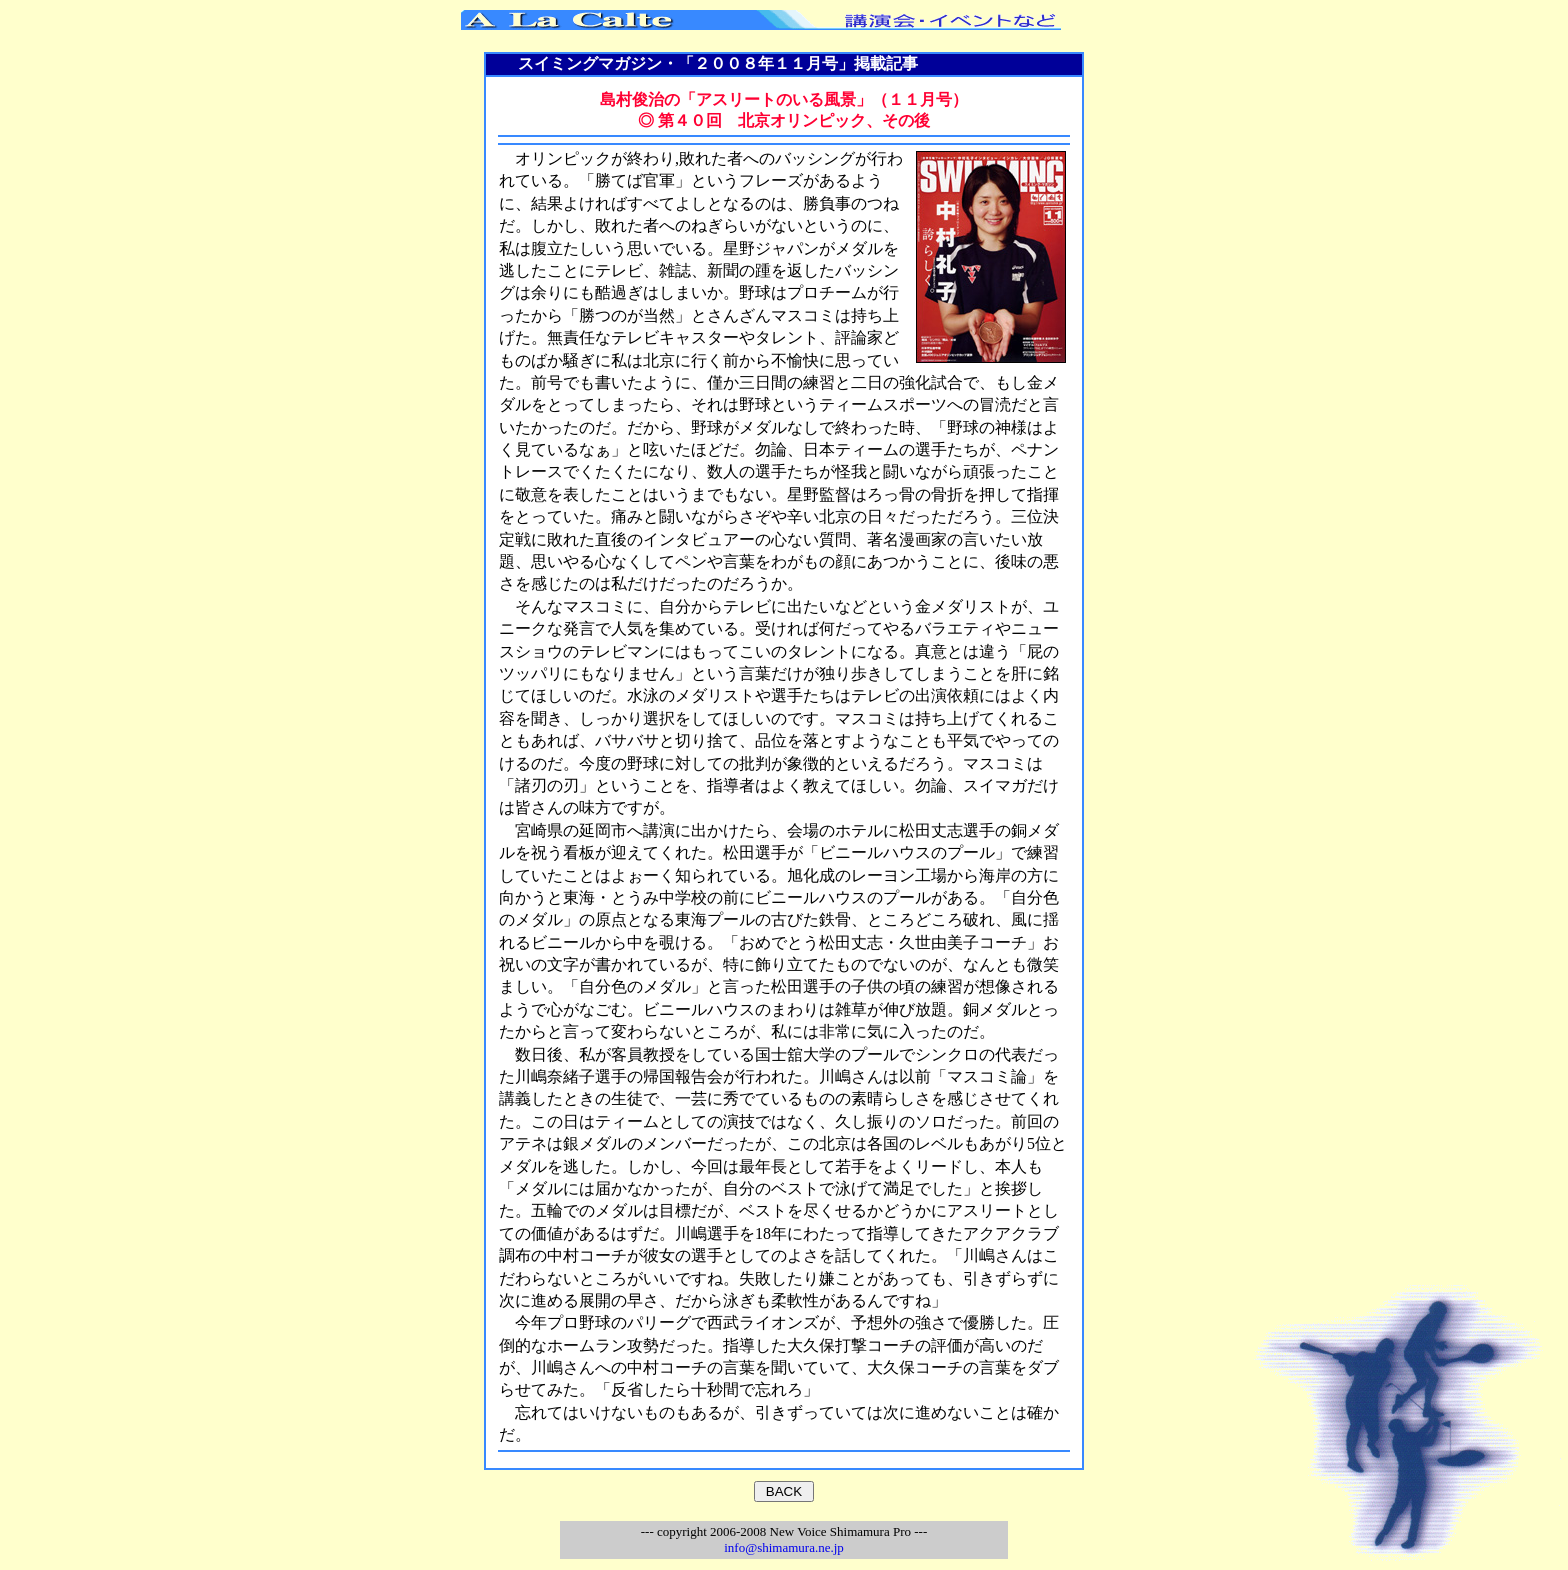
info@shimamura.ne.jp (784, 1547)
